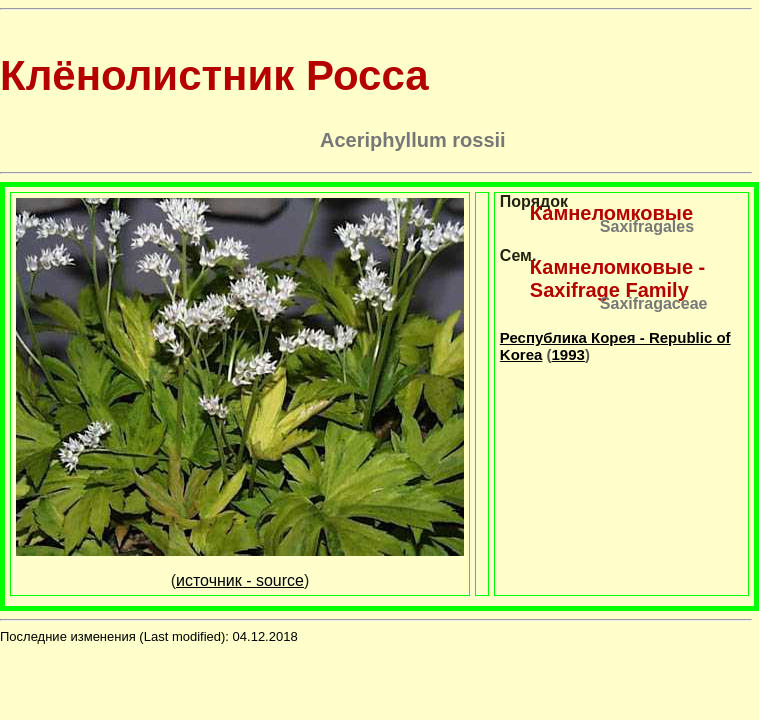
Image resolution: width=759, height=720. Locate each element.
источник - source (240, 580)
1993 (568, 354)
